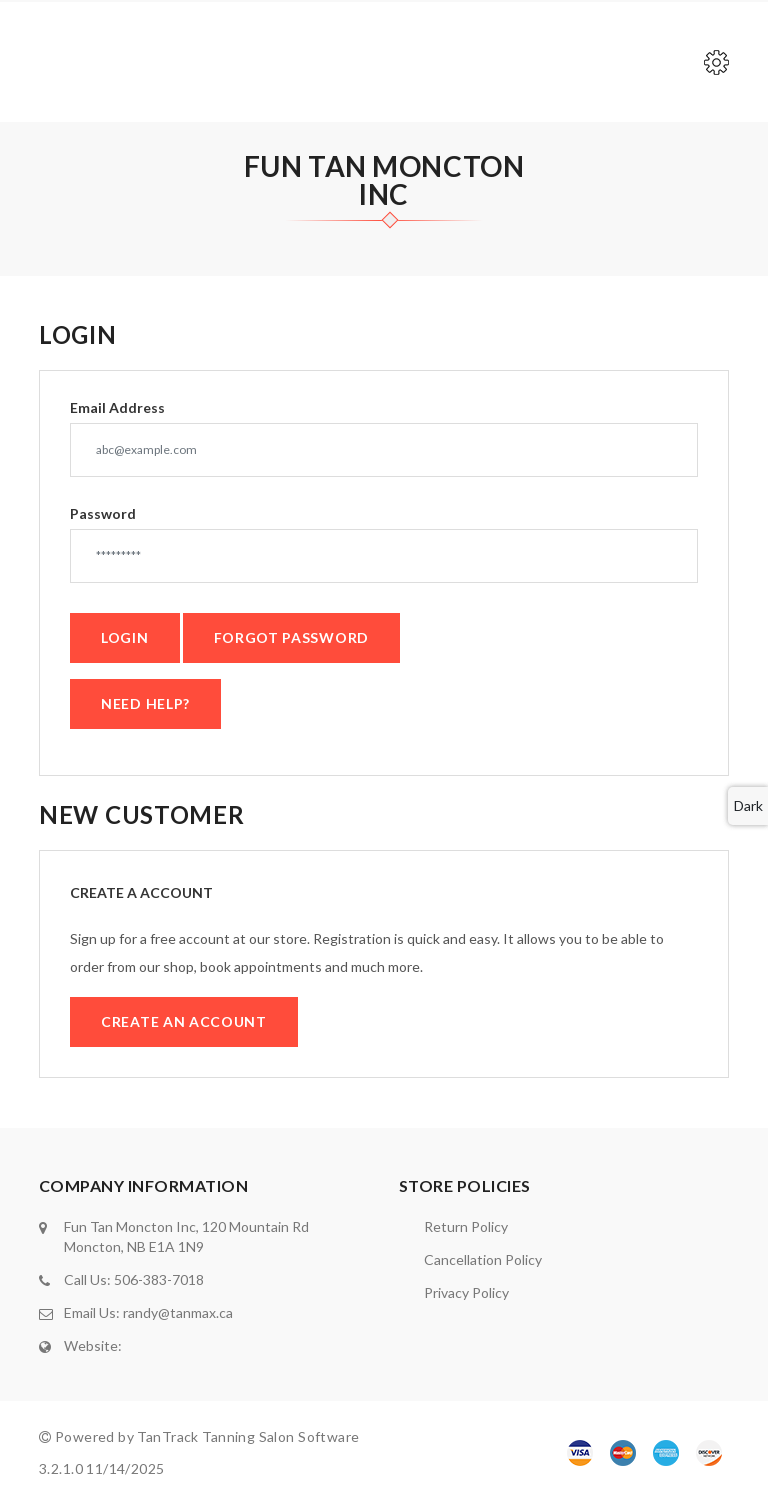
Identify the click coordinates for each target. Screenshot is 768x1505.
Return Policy (466, 1226)
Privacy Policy (466, 1292)
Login (125, 637)
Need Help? (145, 703)
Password (103, 514)
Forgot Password (292, 637)
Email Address (117, 408)
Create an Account (184, 1021)
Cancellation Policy (483, 1259)
